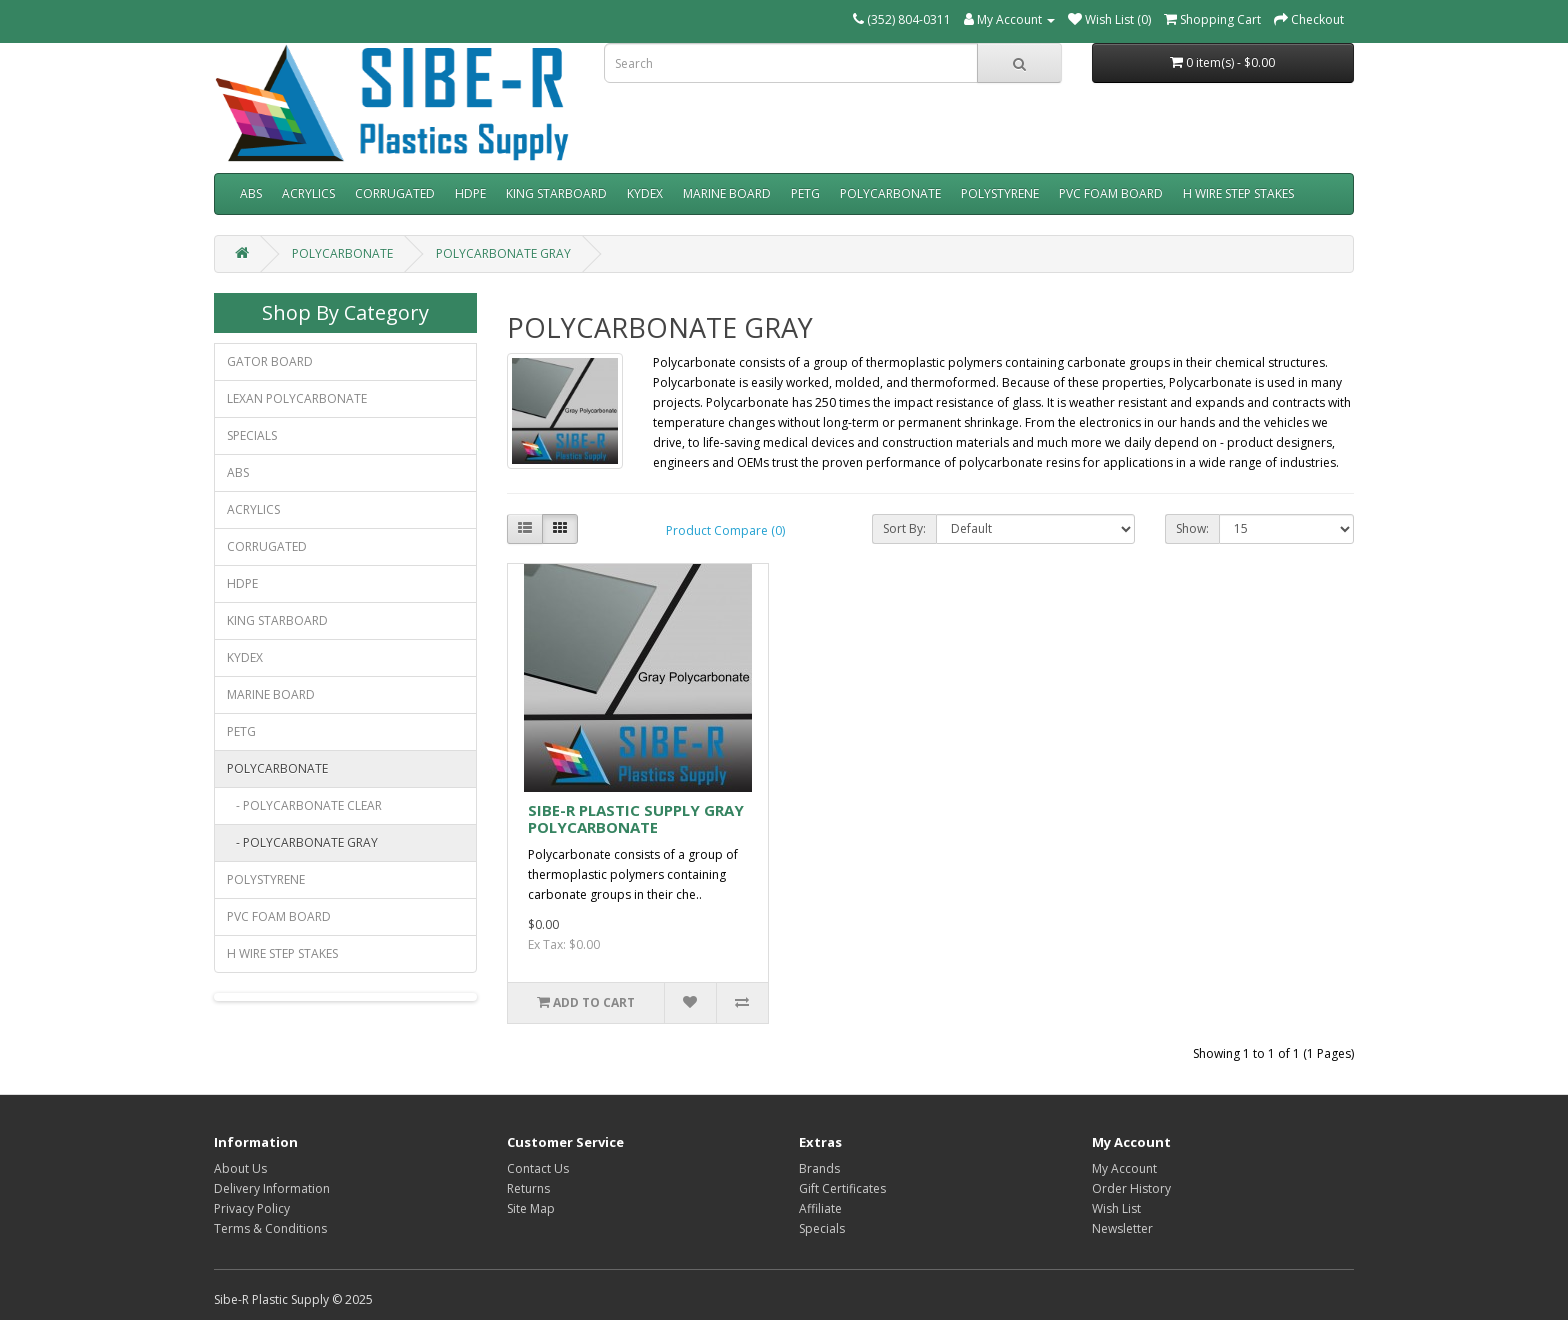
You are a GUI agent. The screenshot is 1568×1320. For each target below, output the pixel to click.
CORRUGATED (395, 193)
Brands (819, 1168)
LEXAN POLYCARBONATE (297, 398)
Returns (528, 1188)
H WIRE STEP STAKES (1238, 193)
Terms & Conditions (270, 1228)
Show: (1192, 528)
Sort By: (904, 528)
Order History (1131, 1188)
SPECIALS (252, 435)
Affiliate (820, 1208)
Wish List (1116, 1208)
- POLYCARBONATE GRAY (302, 842)
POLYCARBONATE (890, 193)
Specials (822, 1228)
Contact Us (538, 1168)
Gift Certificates (842, 1188)
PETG (805, 193)
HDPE (470, 193)
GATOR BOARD (270, 361)
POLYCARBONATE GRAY (503, 253)
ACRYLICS (308, 193)
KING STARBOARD (556, 193)
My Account (1124, 1168)
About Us (240, 1168)
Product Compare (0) (725, 530)
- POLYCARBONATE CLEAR (304, 805)
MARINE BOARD (727, 193)
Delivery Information (272, 1188)
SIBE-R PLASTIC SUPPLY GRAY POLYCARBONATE (636, 818)
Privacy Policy (252, 1208)
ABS (251, 193)
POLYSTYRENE (1000, 193)
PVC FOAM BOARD (1111, 193)
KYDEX (645, 193)
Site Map (531, 1208)
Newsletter (1122, 1228)
